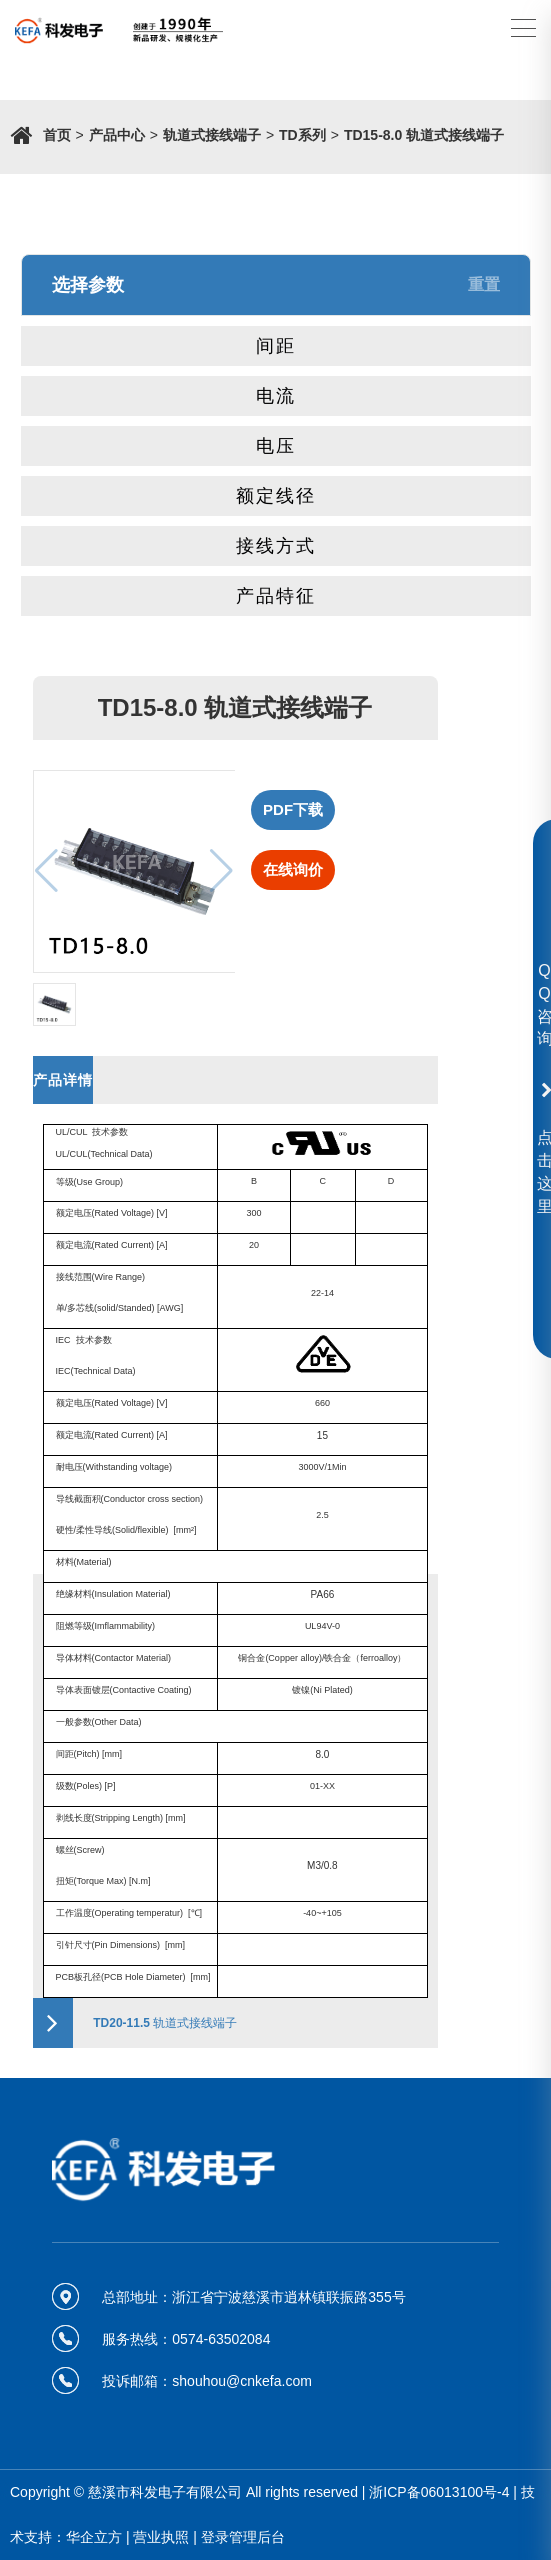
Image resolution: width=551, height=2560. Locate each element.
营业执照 (161, 2537)
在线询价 (293, 869)
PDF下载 (293, 809)
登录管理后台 (243, 2537)
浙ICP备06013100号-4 (439, 2492)
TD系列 (302, 135)
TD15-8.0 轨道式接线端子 (424, 135)
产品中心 (117, 135)
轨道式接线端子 (212, 135)
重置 (484, 284)
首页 (57, 135)
